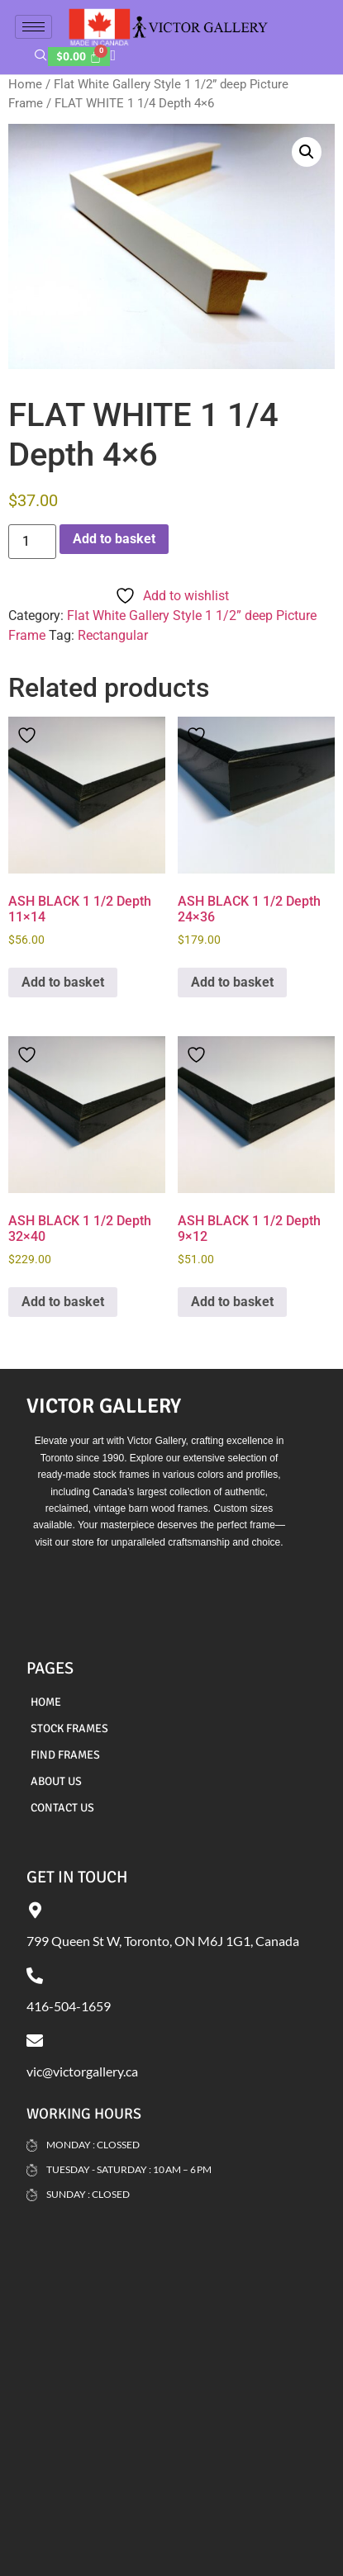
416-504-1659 (68, 2006)
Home (25, 84)
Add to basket (114, 539)
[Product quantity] (32, 541)
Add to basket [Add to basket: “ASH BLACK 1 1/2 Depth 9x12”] (232, 1301)
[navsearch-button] (41, 56)
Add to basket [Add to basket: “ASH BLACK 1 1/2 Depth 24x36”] (232, 982)
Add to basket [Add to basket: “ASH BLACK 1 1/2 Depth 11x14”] (62, 982)
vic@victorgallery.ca (82, 2071)
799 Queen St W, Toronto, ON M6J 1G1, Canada (162, 1941)
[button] (307, 152)
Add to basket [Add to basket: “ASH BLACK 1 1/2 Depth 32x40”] (62, 1301)
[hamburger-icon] (33, 27)
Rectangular (113, 635)
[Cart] (79, 56)
